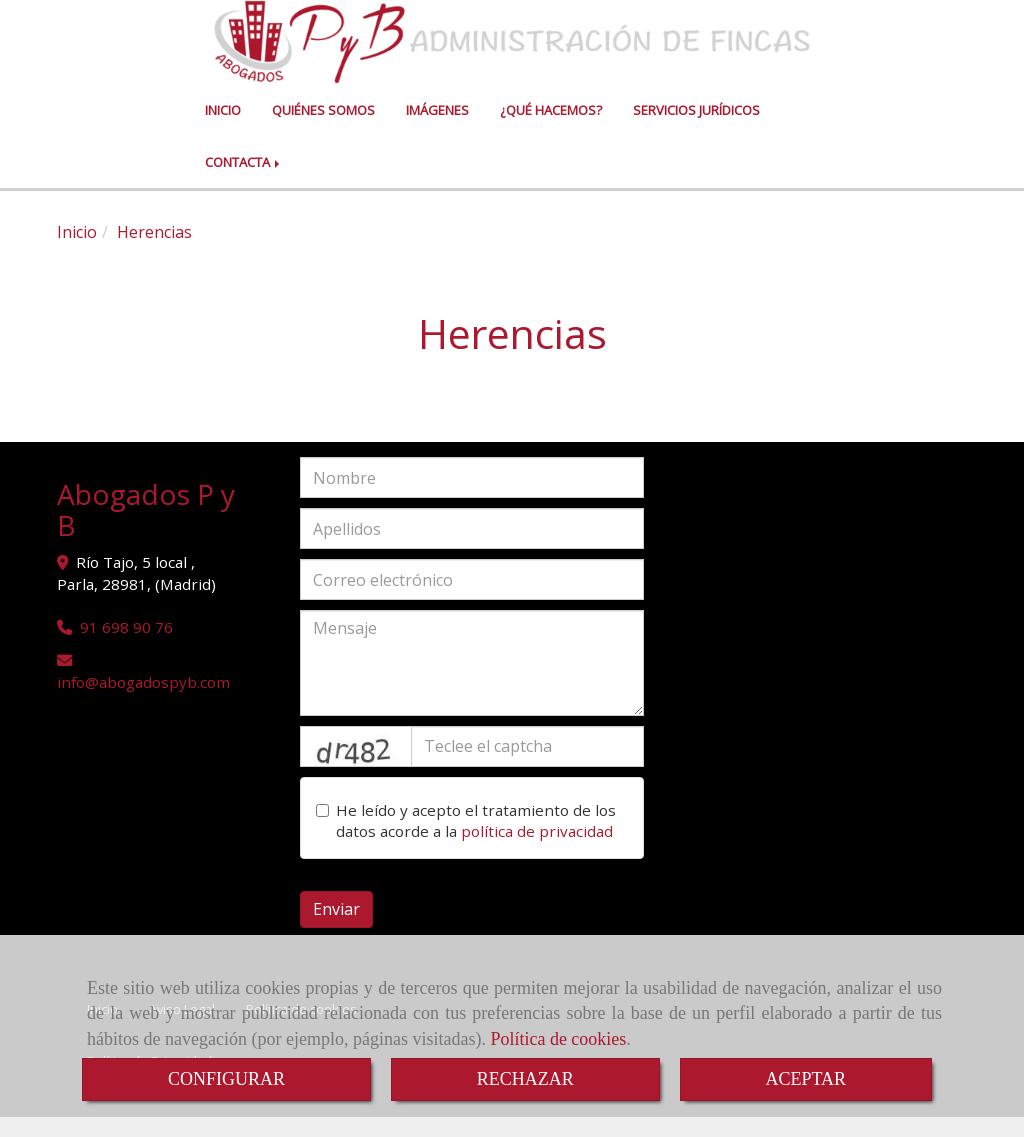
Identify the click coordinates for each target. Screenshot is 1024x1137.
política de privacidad (537, 851)
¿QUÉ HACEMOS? (551, 130)
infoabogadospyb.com (143, 702)
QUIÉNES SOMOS (323, 130)
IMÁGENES (437, 130)
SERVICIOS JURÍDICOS (696, 130)
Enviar (336, 929)
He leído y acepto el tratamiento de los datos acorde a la (466, 841)
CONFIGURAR (226, 1079)
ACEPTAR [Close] (806, 1079)
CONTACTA (244, 182)
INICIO (223, 130)
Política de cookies (558, 1039)
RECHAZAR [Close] (525, 1079)
